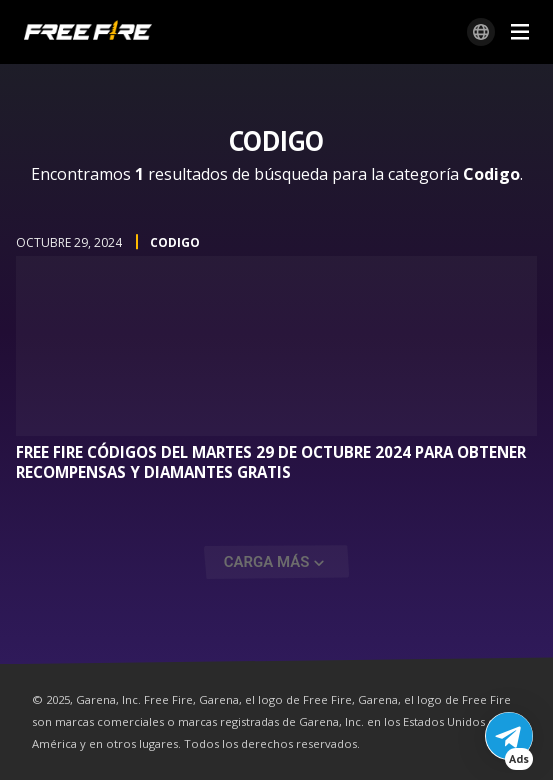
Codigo (175, 242)
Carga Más (267, 562)
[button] (509, 736)
